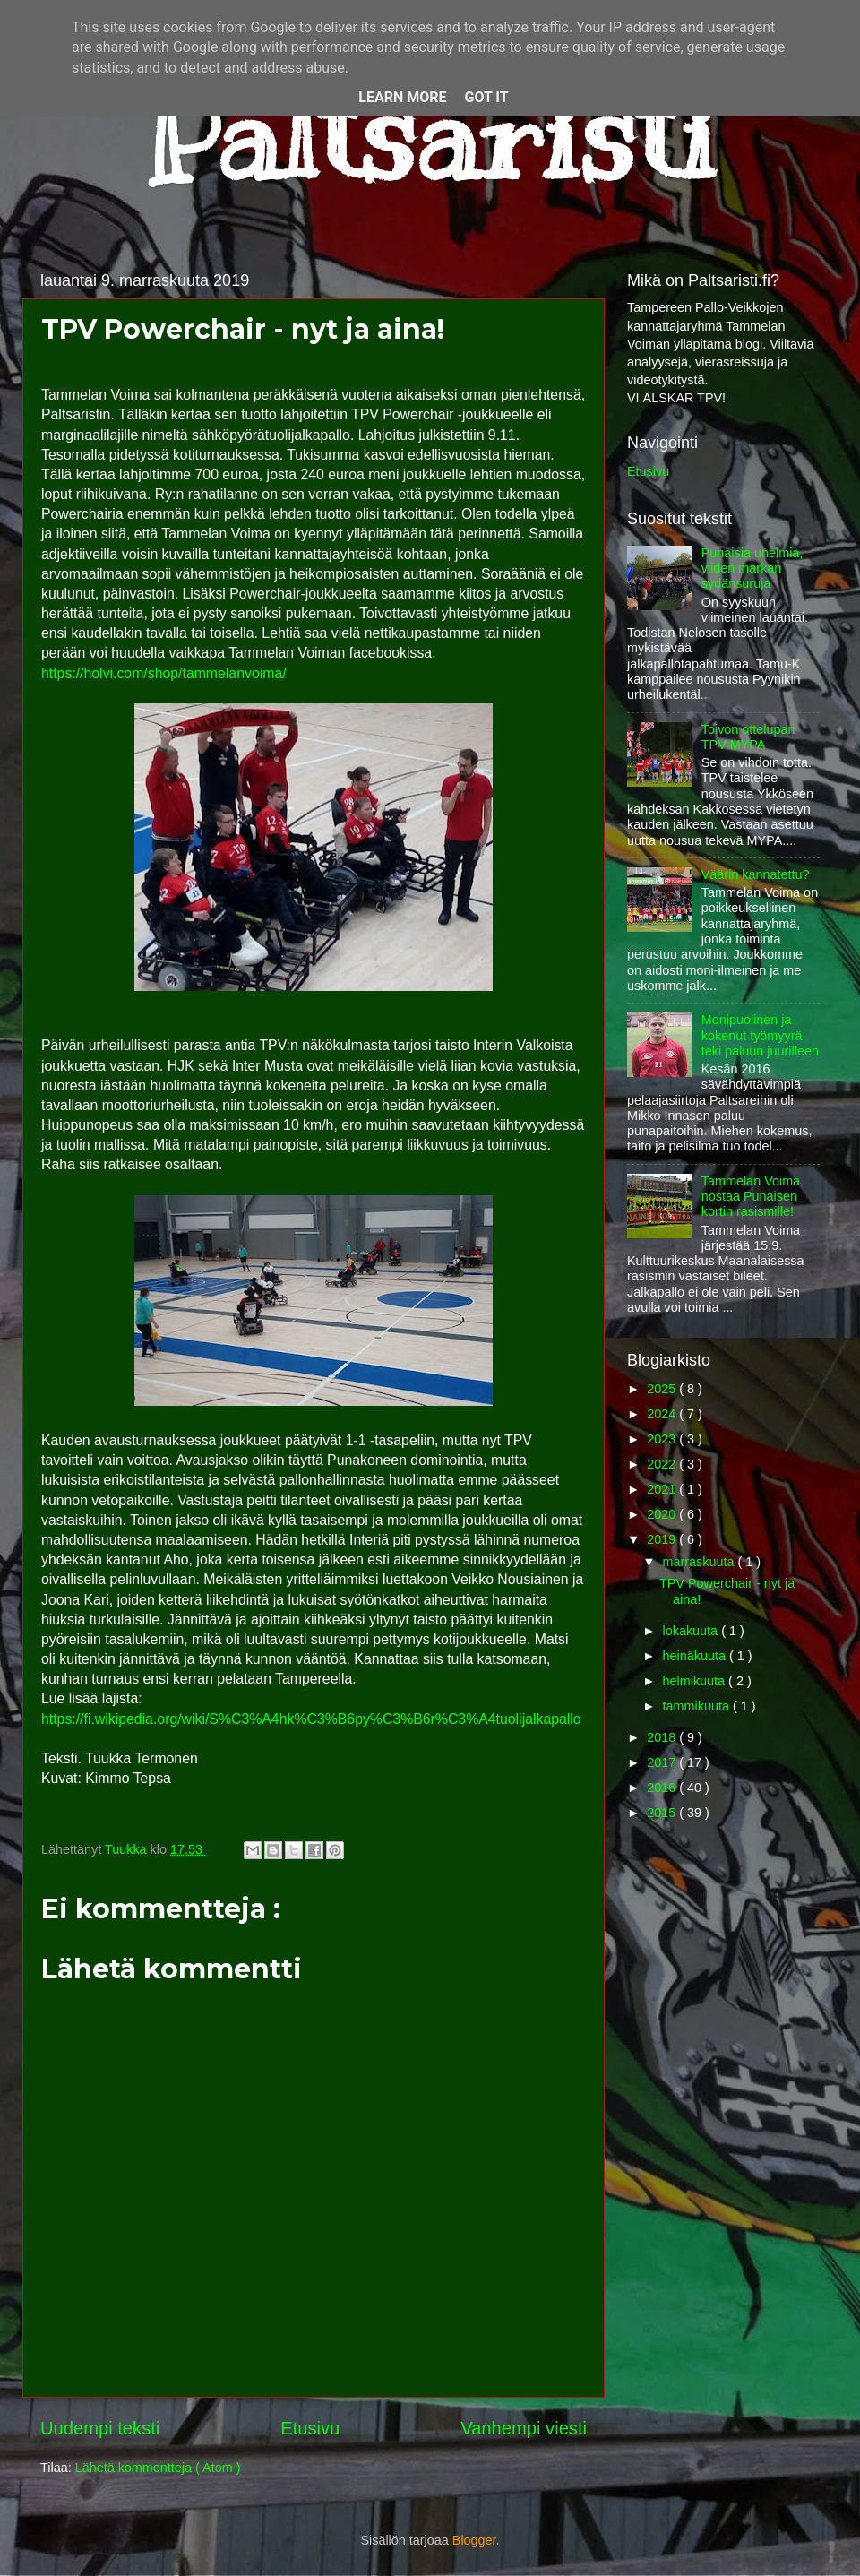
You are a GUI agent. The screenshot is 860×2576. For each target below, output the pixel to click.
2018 (663, 1737)
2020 (663, 1514)
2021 (663, 1489)
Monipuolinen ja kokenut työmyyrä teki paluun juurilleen (760, 1035)
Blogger (474, 2540)
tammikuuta (698, 1706)
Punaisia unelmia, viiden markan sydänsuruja (752, 568)
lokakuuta (692, 1631)
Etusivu (310, 2428)
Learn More (402, 97)
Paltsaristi (430, 135)
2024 (663, 1414)
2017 (663, 1762)
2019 (663, 1539)
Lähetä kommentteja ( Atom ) (158, 2467)
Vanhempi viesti (523, 2428)
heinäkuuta (696, 1656)
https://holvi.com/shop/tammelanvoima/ (164, 673)
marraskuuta (700, 1562)
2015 (663, 1812)
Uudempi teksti (99, 2428)
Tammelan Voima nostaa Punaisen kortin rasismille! (750, 1196)
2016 (663, 1787)
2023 (663, 1439)
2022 (663, 1464)
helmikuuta (696, 1681)
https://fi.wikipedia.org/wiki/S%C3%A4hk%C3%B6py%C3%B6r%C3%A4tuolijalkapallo (311, 1719)
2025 (663, 1389)
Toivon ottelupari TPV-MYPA (748, 737)
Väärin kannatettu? (755, 874)
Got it (486, 97)
